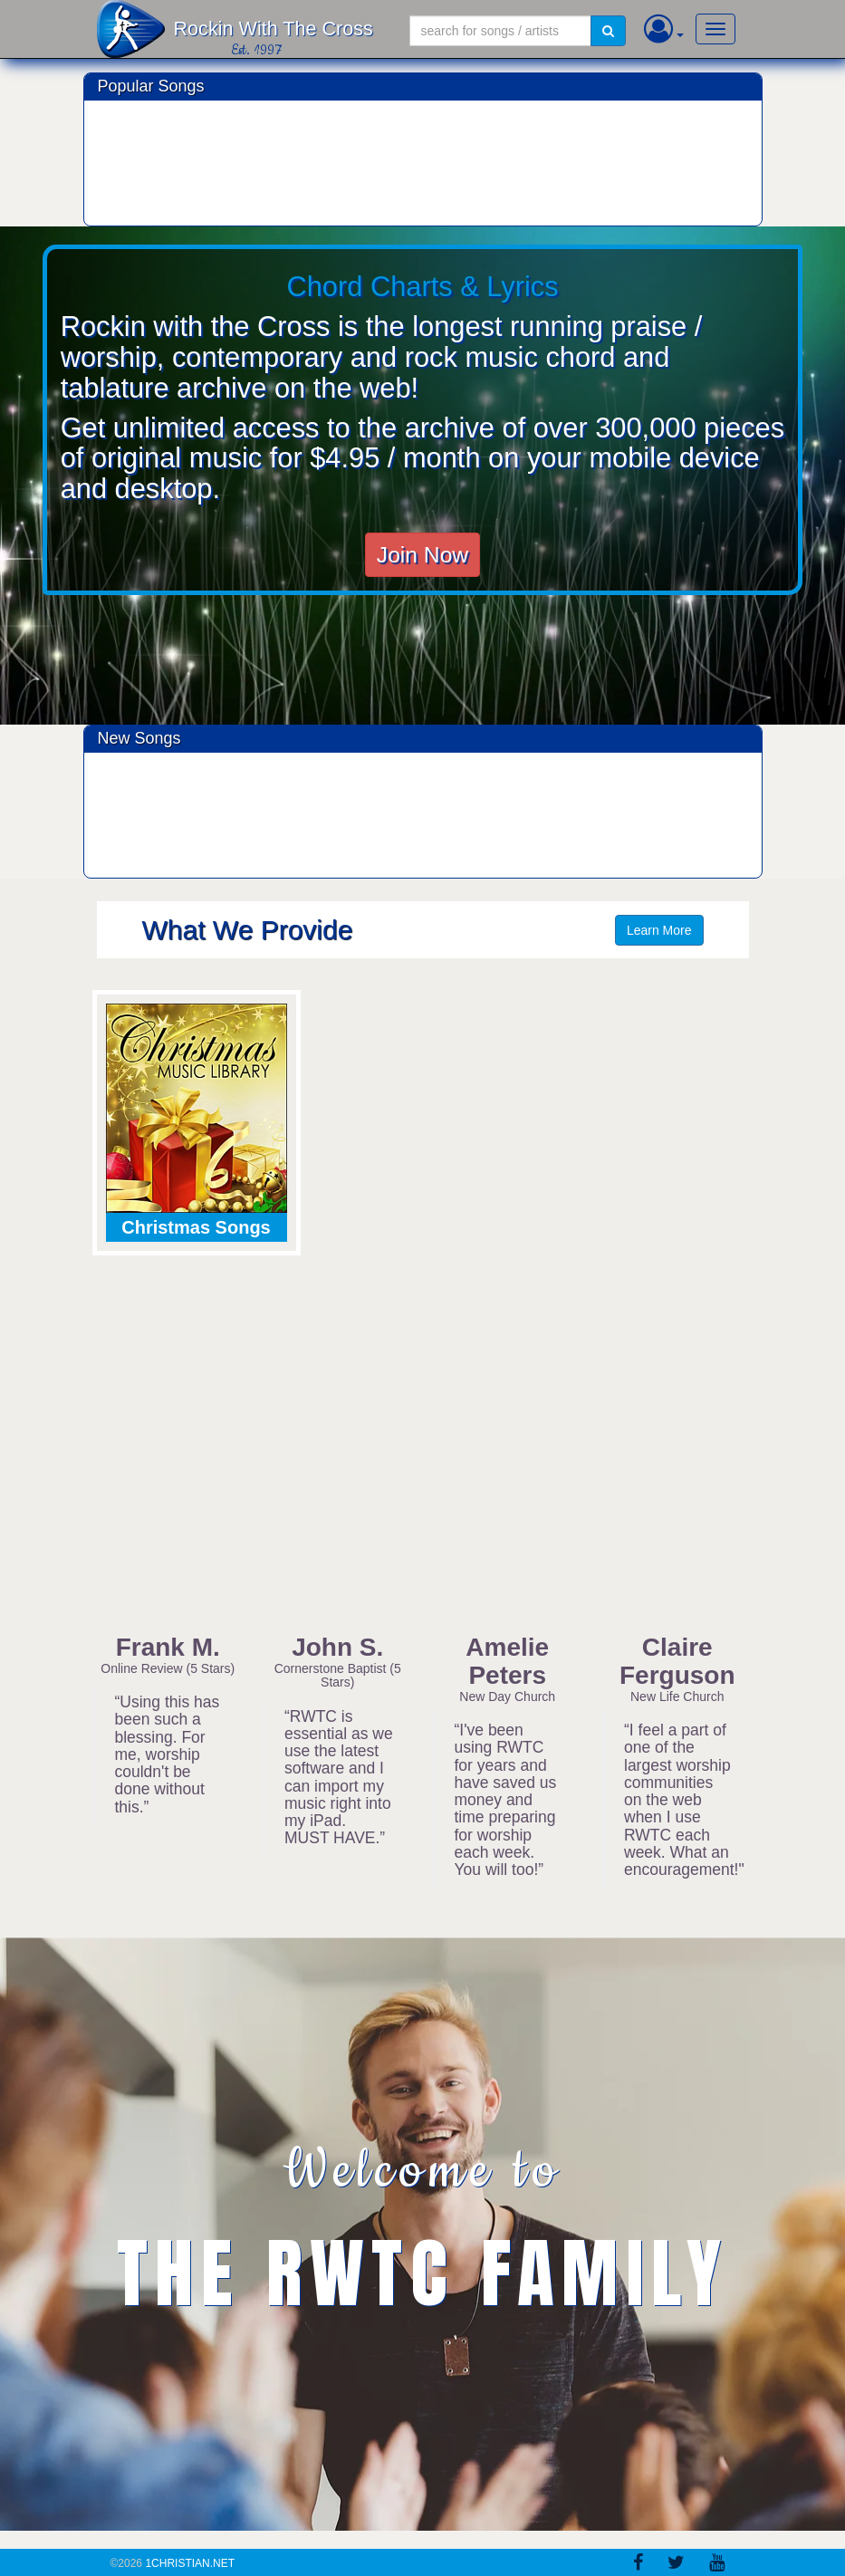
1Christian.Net (190, 2563)
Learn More (659, 930)
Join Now (422, 555)
